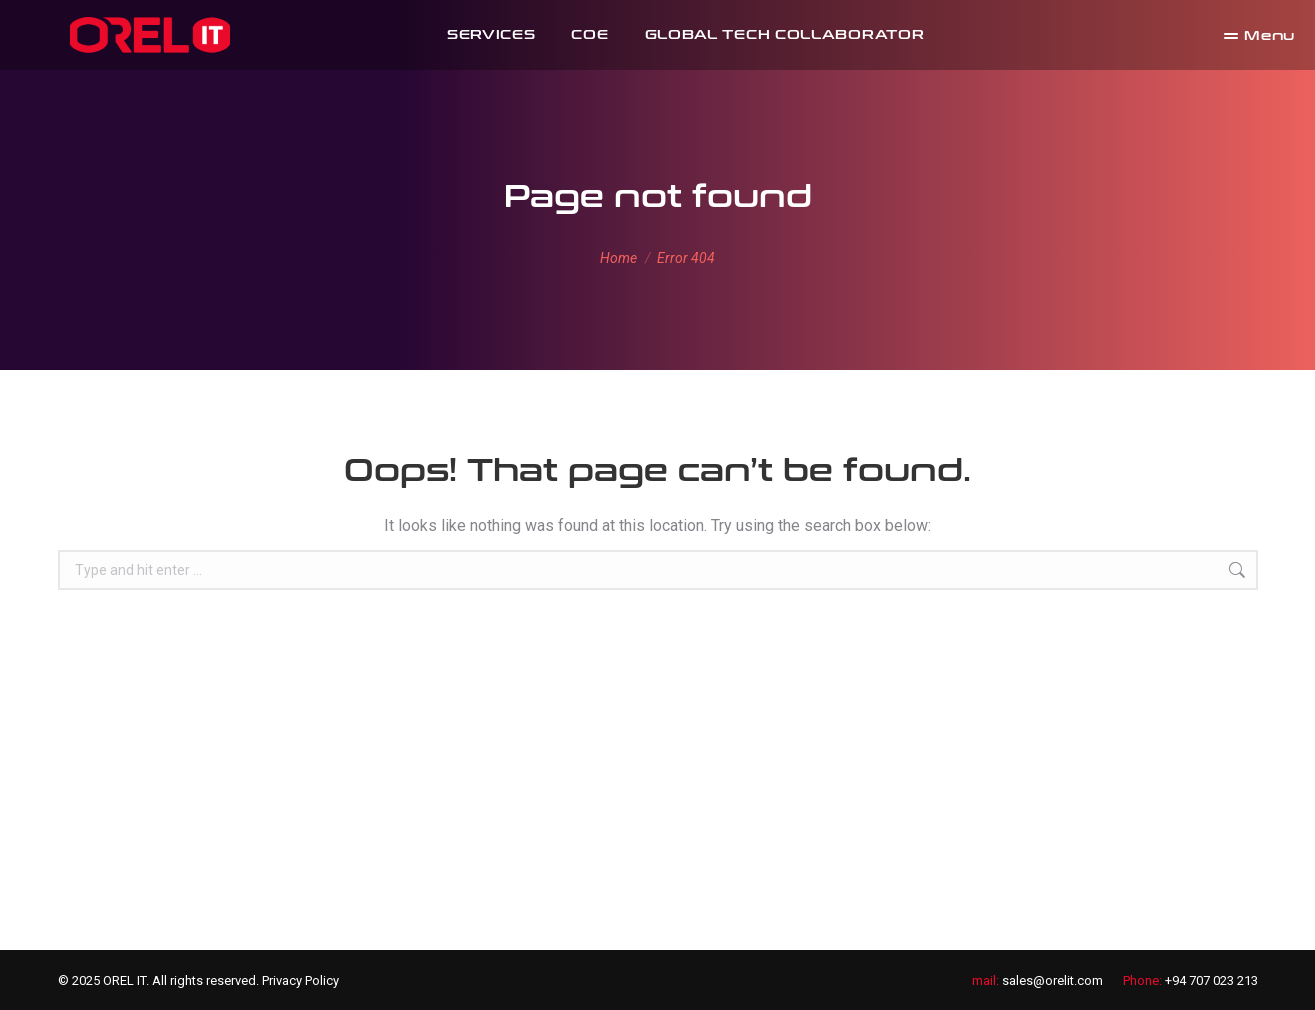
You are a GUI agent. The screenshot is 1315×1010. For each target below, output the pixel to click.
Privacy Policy (300, 980)
